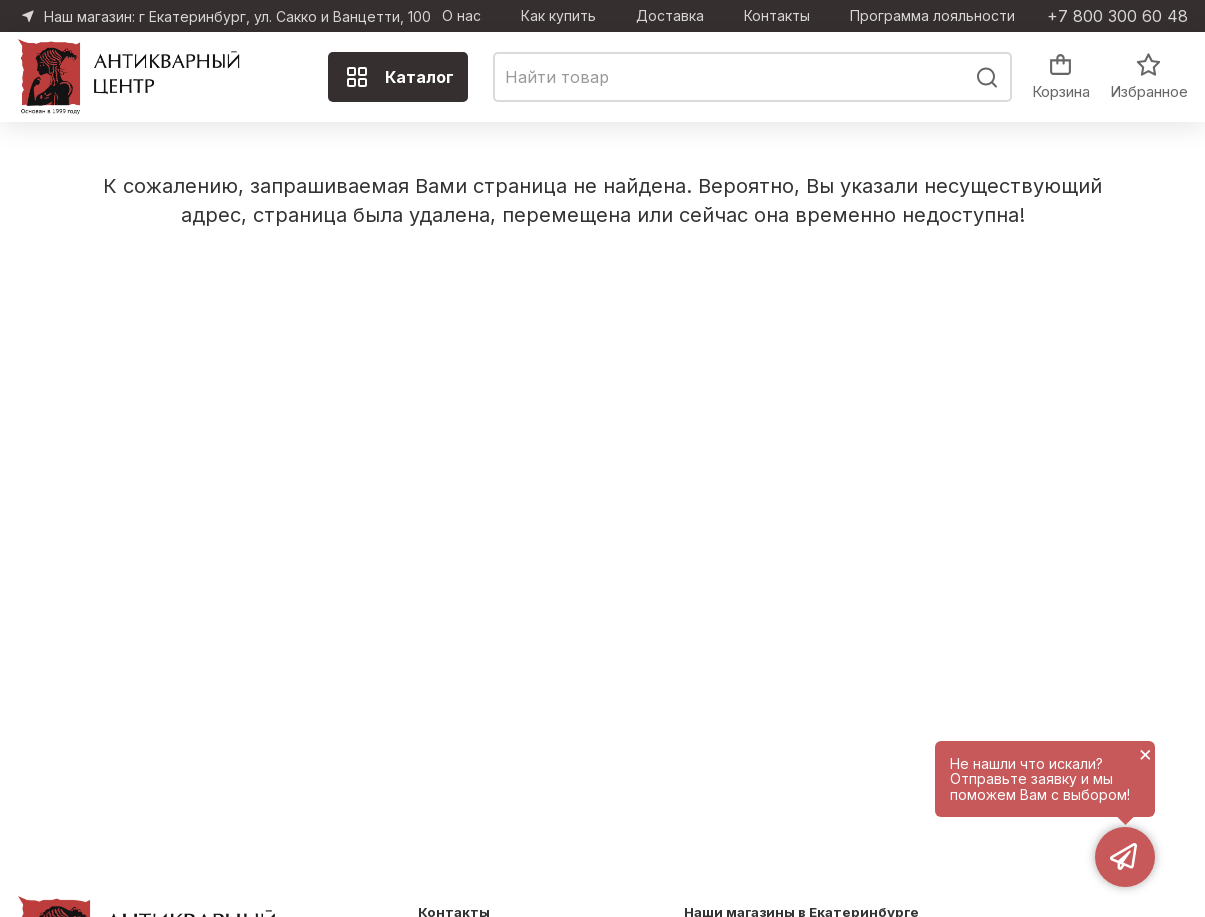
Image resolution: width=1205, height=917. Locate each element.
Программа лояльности (932, 16)
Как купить (558, 16)
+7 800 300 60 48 (1117, 16)
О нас (461, 16)
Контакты (777, 16)
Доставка (670, 16)
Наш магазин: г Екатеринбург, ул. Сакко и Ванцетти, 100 (237, 16)
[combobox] (752, 77)
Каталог (399, 77)
